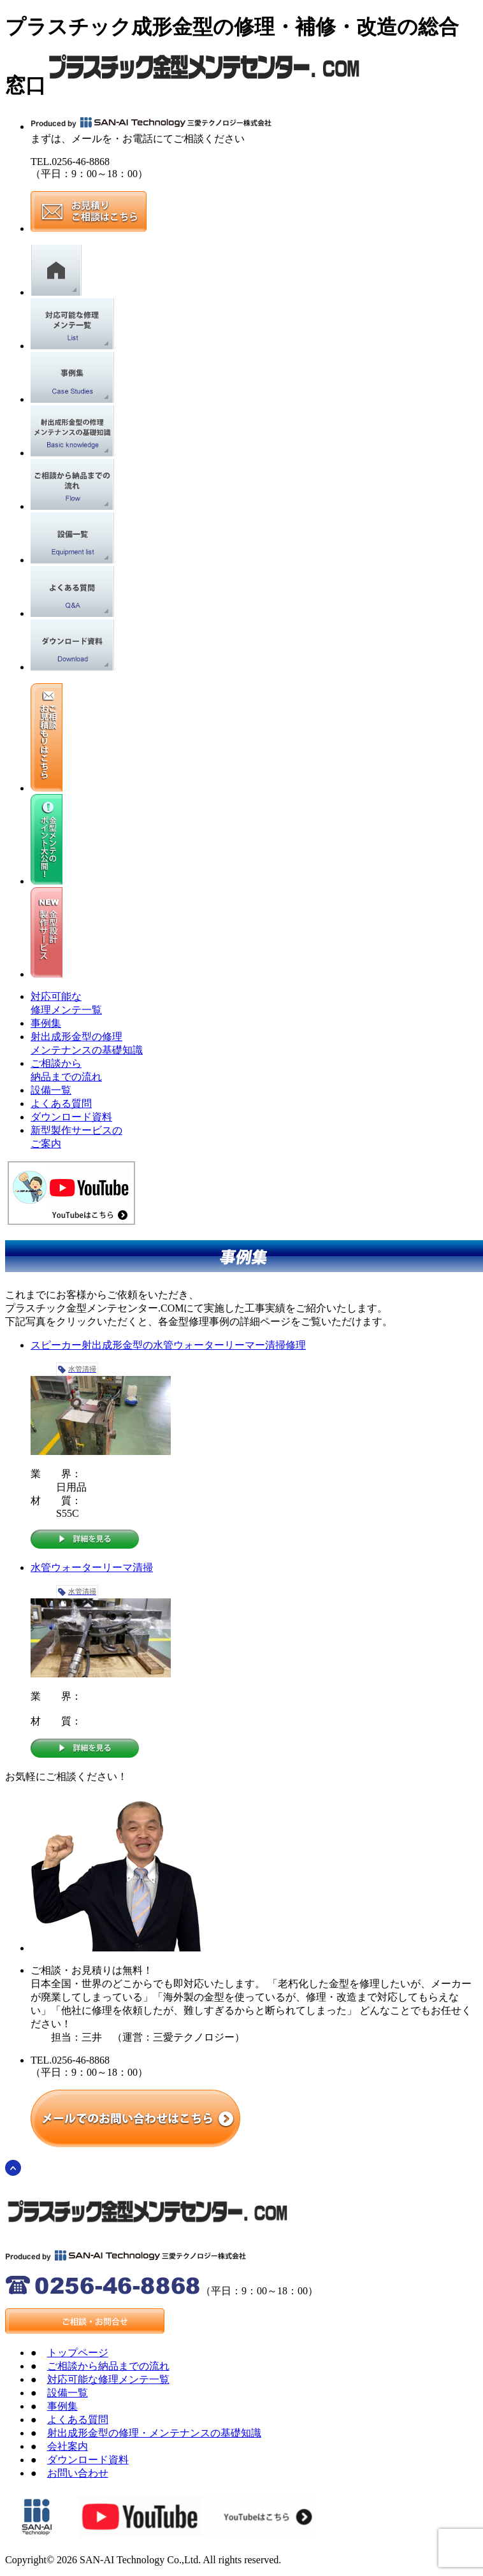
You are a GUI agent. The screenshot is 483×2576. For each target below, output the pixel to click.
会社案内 (67, 2446)
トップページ (77, 2352)
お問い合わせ (77, 2473)
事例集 (46, 1023)
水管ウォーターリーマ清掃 (92, 1567)
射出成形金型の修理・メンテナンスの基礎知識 (154, 2433)
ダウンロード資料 (71, 1116)
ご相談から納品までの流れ (108, 2366)
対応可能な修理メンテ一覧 (108, 2379)
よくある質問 (61, 1103)
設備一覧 (51, 1090)
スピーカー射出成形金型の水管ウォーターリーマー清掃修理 (168, 1345)
